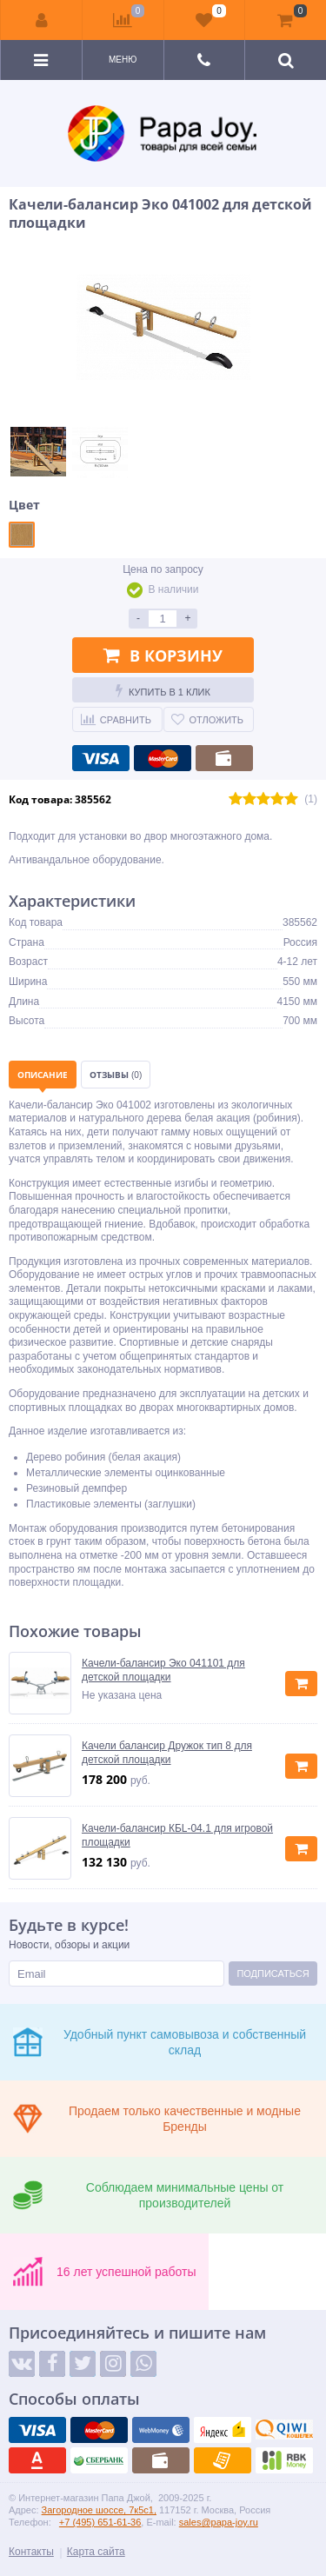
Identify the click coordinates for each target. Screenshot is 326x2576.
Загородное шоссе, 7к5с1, (99, 2510)
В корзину (163, 655)
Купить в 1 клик (163, 690)
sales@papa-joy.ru (218, 2522)
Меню (122, 59)
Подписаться (272, 1973)
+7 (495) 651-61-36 (100, 2522)
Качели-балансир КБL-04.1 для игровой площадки (177, 1835)
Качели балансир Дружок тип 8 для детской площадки (167, 1753)
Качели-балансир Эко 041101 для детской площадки (163, 1670)
